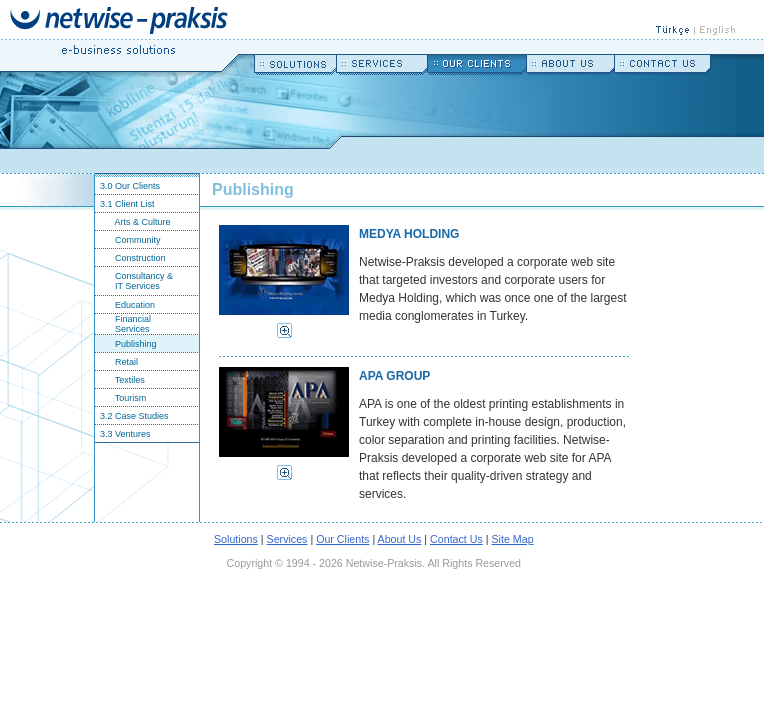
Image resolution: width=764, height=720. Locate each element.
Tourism (120, 398)
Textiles (120, 380)
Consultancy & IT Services (134, 281)
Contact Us (456, 539)
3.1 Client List (125, 204)
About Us (400, 539)
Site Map (513, 539)
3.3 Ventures (123, 434)
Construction (130, 258)
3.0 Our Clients (127, 186)
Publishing (126, 344)
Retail (116, 362)
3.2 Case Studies (132, 416)
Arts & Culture (133, 222)
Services (287, 539)
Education (125, 305)
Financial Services (123, 324)
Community (128, 240)
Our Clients (342, 539)
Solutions (236, 539)
